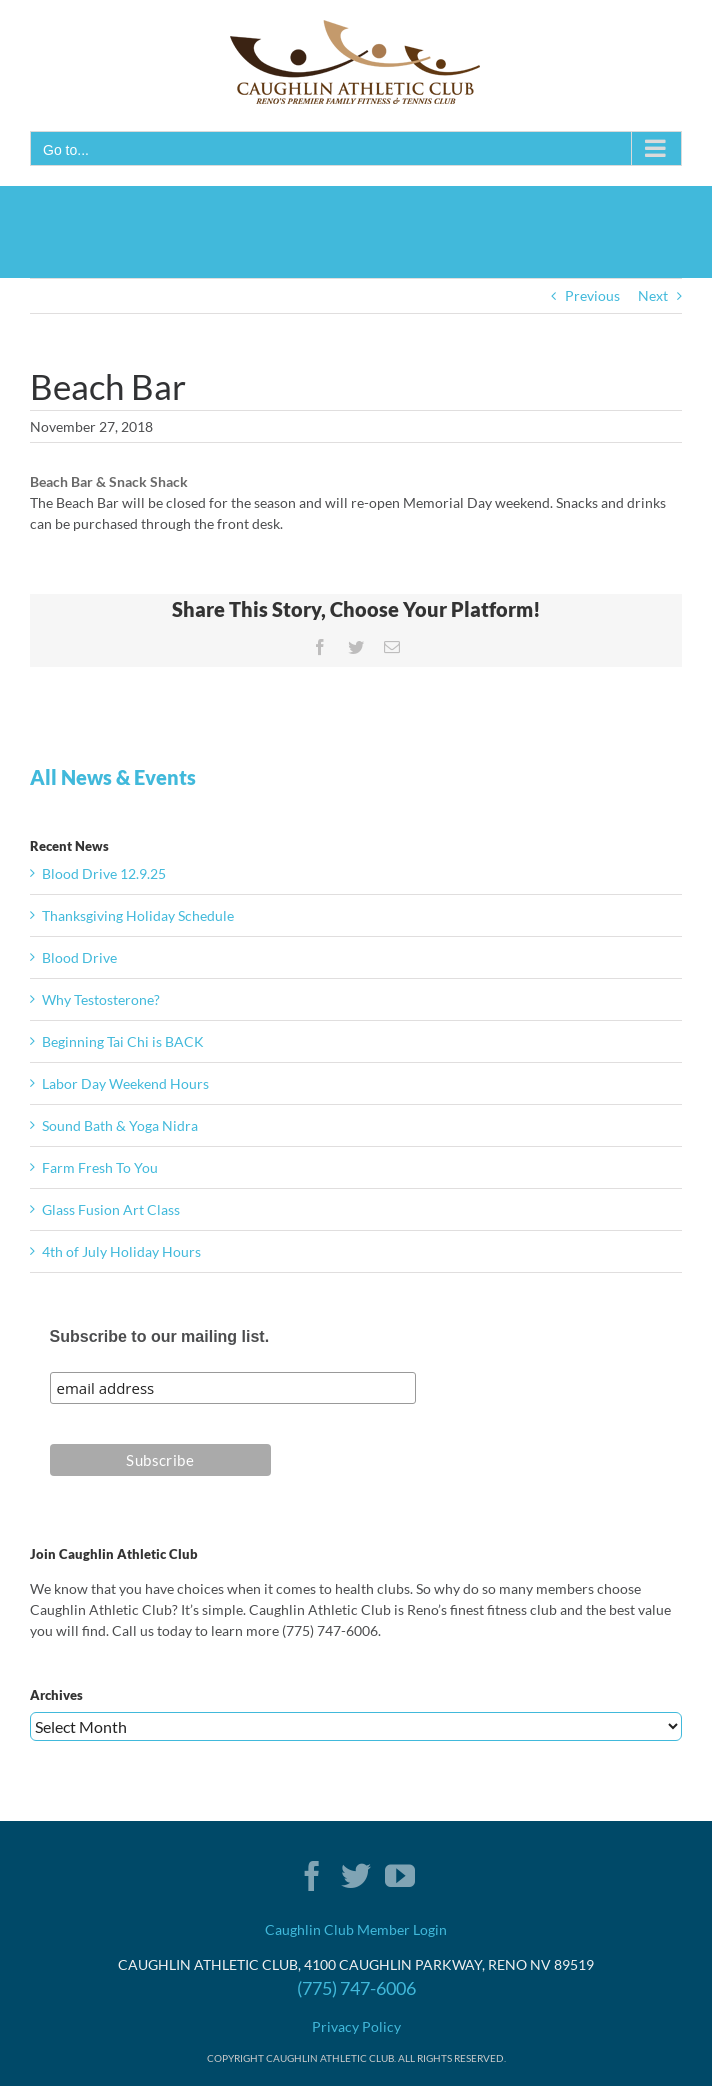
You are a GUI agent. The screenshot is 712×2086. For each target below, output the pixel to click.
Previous (592, 295)
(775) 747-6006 (356, 1988)
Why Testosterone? (101, 999)
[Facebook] (312, 1876)
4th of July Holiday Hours (121, 1251)
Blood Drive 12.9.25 (104, 873)
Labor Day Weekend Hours (125, 1083)
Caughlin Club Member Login (356, 1929)
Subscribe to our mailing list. (160, 1336)
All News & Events (113, 777)
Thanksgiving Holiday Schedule (138, 915)
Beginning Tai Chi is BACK (123, 1041)
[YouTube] (400, 1876)
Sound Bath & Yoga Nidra (120, 1125)
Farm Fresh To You (100, 1167)
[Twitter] (356, 1876)
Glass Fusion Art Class (111, 1209)
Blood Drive (79, 957)
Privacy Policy (356, 2026)
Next (653, 295)
